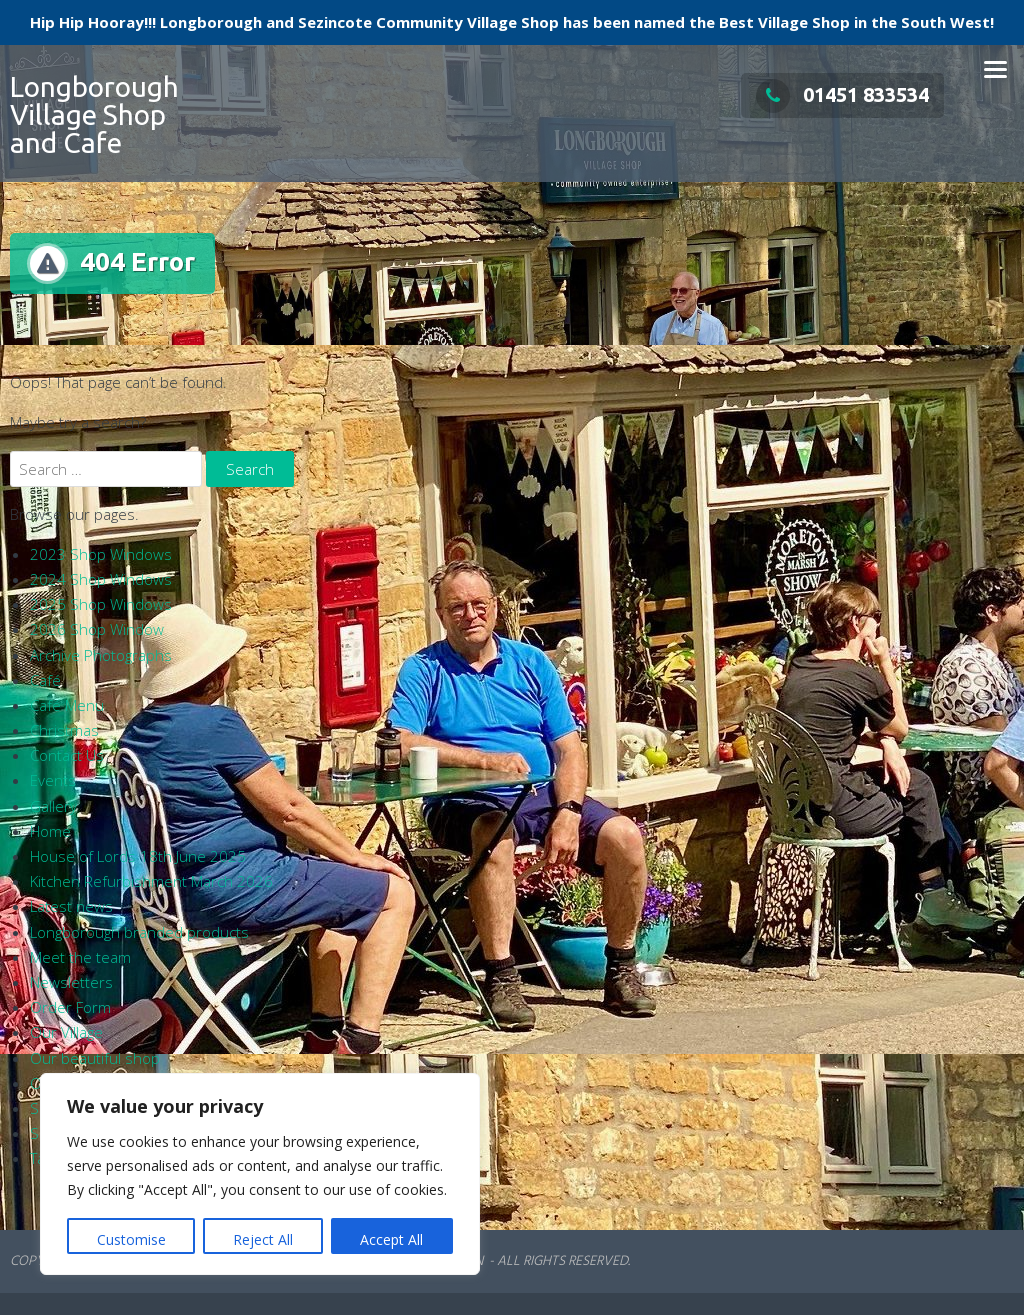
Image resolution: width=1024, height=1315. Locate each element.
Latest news (71, 906)
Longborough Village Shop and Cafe (94, 114)
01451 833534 (842, 94)
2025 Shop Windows (101, 604)
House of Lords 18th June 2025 (138, 856)
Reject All (263, 1239)
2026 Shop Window (97, 629)
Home (50, 831)
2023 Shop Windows (101, 554)
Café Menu (67, 705)
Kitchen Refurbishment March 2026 (151, 881)
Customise (131, 1239)
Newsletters (71, 982)
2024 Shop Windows (101, 579)
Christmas (64, 730)
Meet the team (80, 957)
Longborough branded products (139, 932)
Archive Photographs (101, 655)
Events (53, 780)
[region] (260, 1174)
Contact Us (67, 755)
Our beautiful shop (95, 1058)
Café (45, 680)
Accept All (391, 1239)
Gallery (53, 806)
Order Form (70, 1007)
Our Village (66, 1032)
